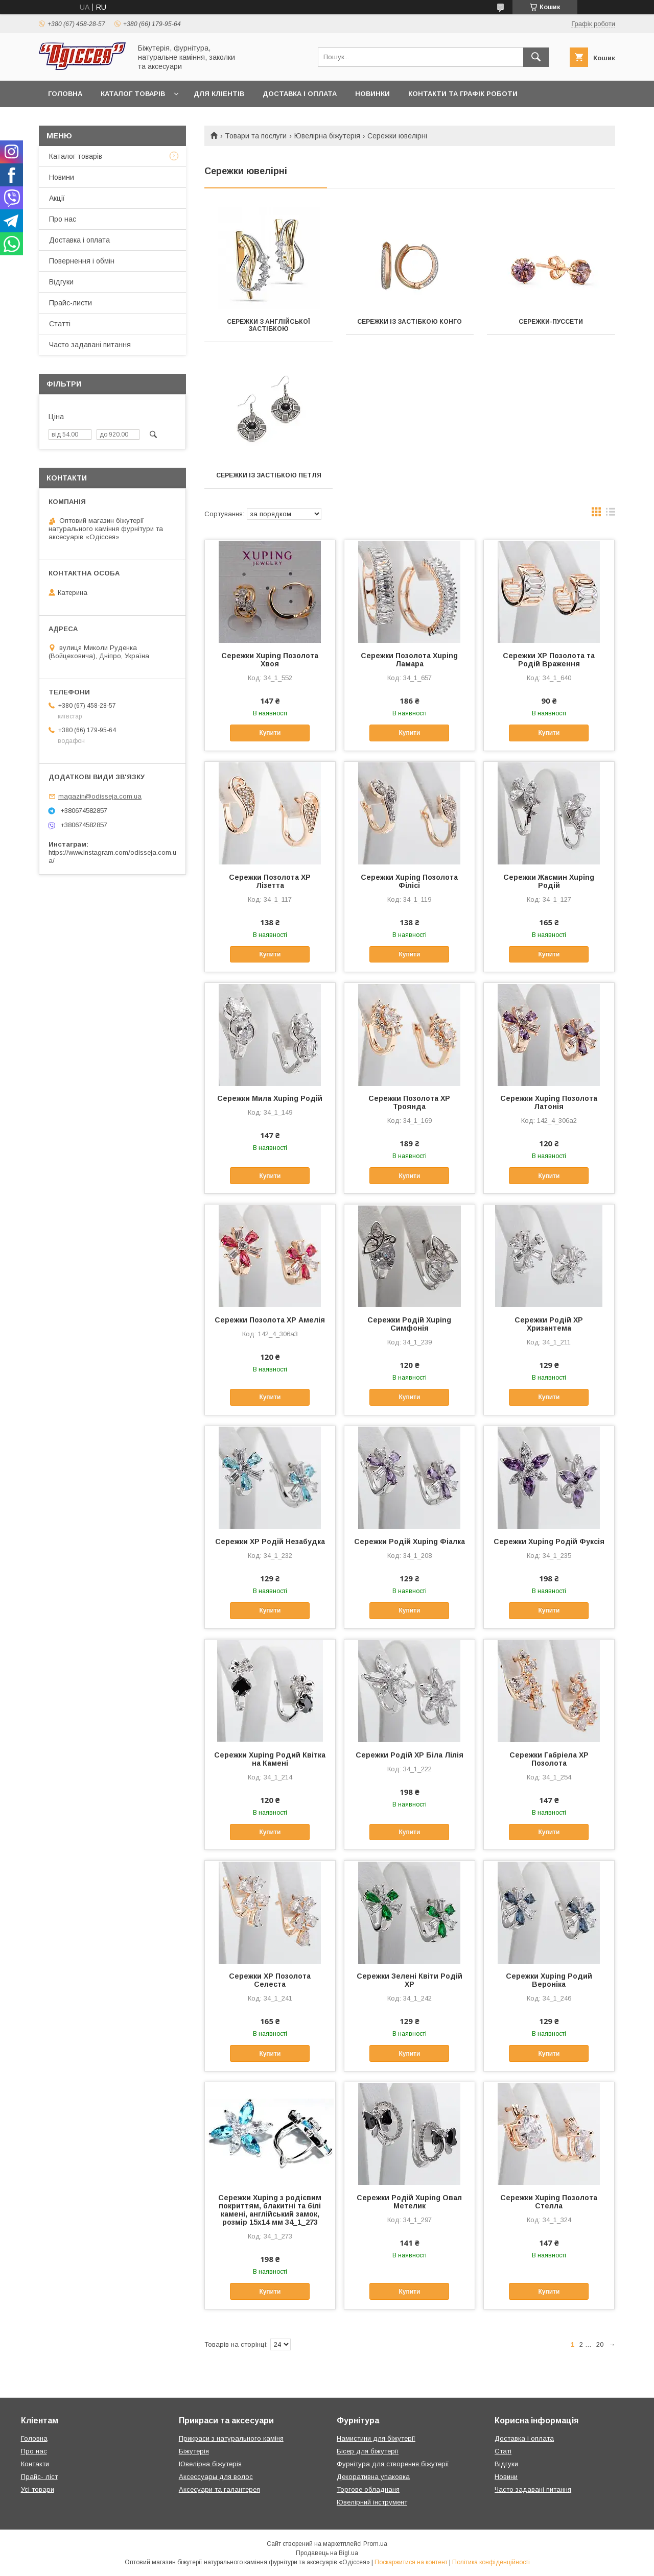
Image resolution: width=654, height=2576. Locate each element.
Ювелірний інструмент (372, 2502)
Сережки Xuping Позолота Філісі (409, 881)
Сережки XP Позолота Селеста (270, 1980)
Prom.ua (375, 2543)
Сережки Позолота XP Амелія (270, 1320)
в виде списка (610, 514)
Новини (61, 177)
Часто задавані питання (90, 345)
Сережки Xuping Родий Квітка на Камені (269, 1759)
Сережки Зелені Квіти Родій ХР (409, 1980)
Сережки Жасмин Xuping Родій (548, 881)
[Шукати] (536, 57)
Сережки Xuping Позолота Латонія (548, 1102)
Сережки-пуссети (551, 321)
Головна (65, 94)
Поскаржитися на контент (411, 2562)
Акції (57, 198)
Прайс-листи (70, 303)
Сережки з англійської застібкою (268, 325)
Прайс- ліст (39, 2477)
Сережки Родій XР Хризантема (549, 1324)
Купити (270, 732)
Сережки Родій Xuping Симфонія (409, 1324)
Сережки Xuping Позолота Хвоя (269, 660)
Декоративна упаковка (373, 2477)
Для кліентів (219, 94)
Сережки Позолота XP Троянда (409, 1102)
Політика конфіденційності (491, 2562)
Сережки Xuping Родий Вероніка (549, 1980)
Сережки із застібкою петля (268, 475)
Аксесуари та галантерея (219, 2489)
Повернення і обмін (81, 261)
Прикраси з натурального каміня (231, 2438)
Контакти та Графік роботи (463, 94)
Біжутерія (194, 2451)
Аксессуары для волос (216, 2477)
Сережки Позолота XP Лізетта (270, 881)
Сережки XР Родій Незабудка (270, 1541)
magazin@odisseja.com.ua (100, 796)
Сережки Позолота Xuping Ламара (409, 660)
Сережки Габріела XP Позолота (549, 1759)
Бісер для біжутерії (368, 2451)
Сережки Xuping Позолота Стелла (548, 2202)
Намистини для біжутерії (376, 2438)
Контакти (35, 2464)
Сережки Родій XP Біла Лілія (409, 1755)
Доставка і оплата (300, 94)
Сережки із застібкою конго (409, 321)
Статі (503, 2451)
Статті (60, 324)
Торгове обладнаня (368, 2489)
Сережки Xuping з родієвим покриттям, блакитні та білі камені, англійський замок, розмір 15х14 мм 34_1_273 (269, 2210)
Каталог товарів (133, 94)
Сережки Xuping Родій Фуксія (549, 1541)
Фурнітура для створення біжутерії (393, 2464)
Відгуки (61, 282)
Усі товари (37, 2489)
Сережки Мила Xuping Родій (269, 1098)
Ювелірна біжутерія (327, 136)
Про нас (62, 219)
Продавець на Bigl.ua (327, 2553)
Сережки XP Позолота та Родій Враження (549, 660)
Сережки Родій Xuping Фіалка (409, 1541)
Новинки (372, 94)
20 (599, 2344)
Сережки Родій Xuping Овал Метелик (409, 2202)
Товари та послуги (256, 136)
